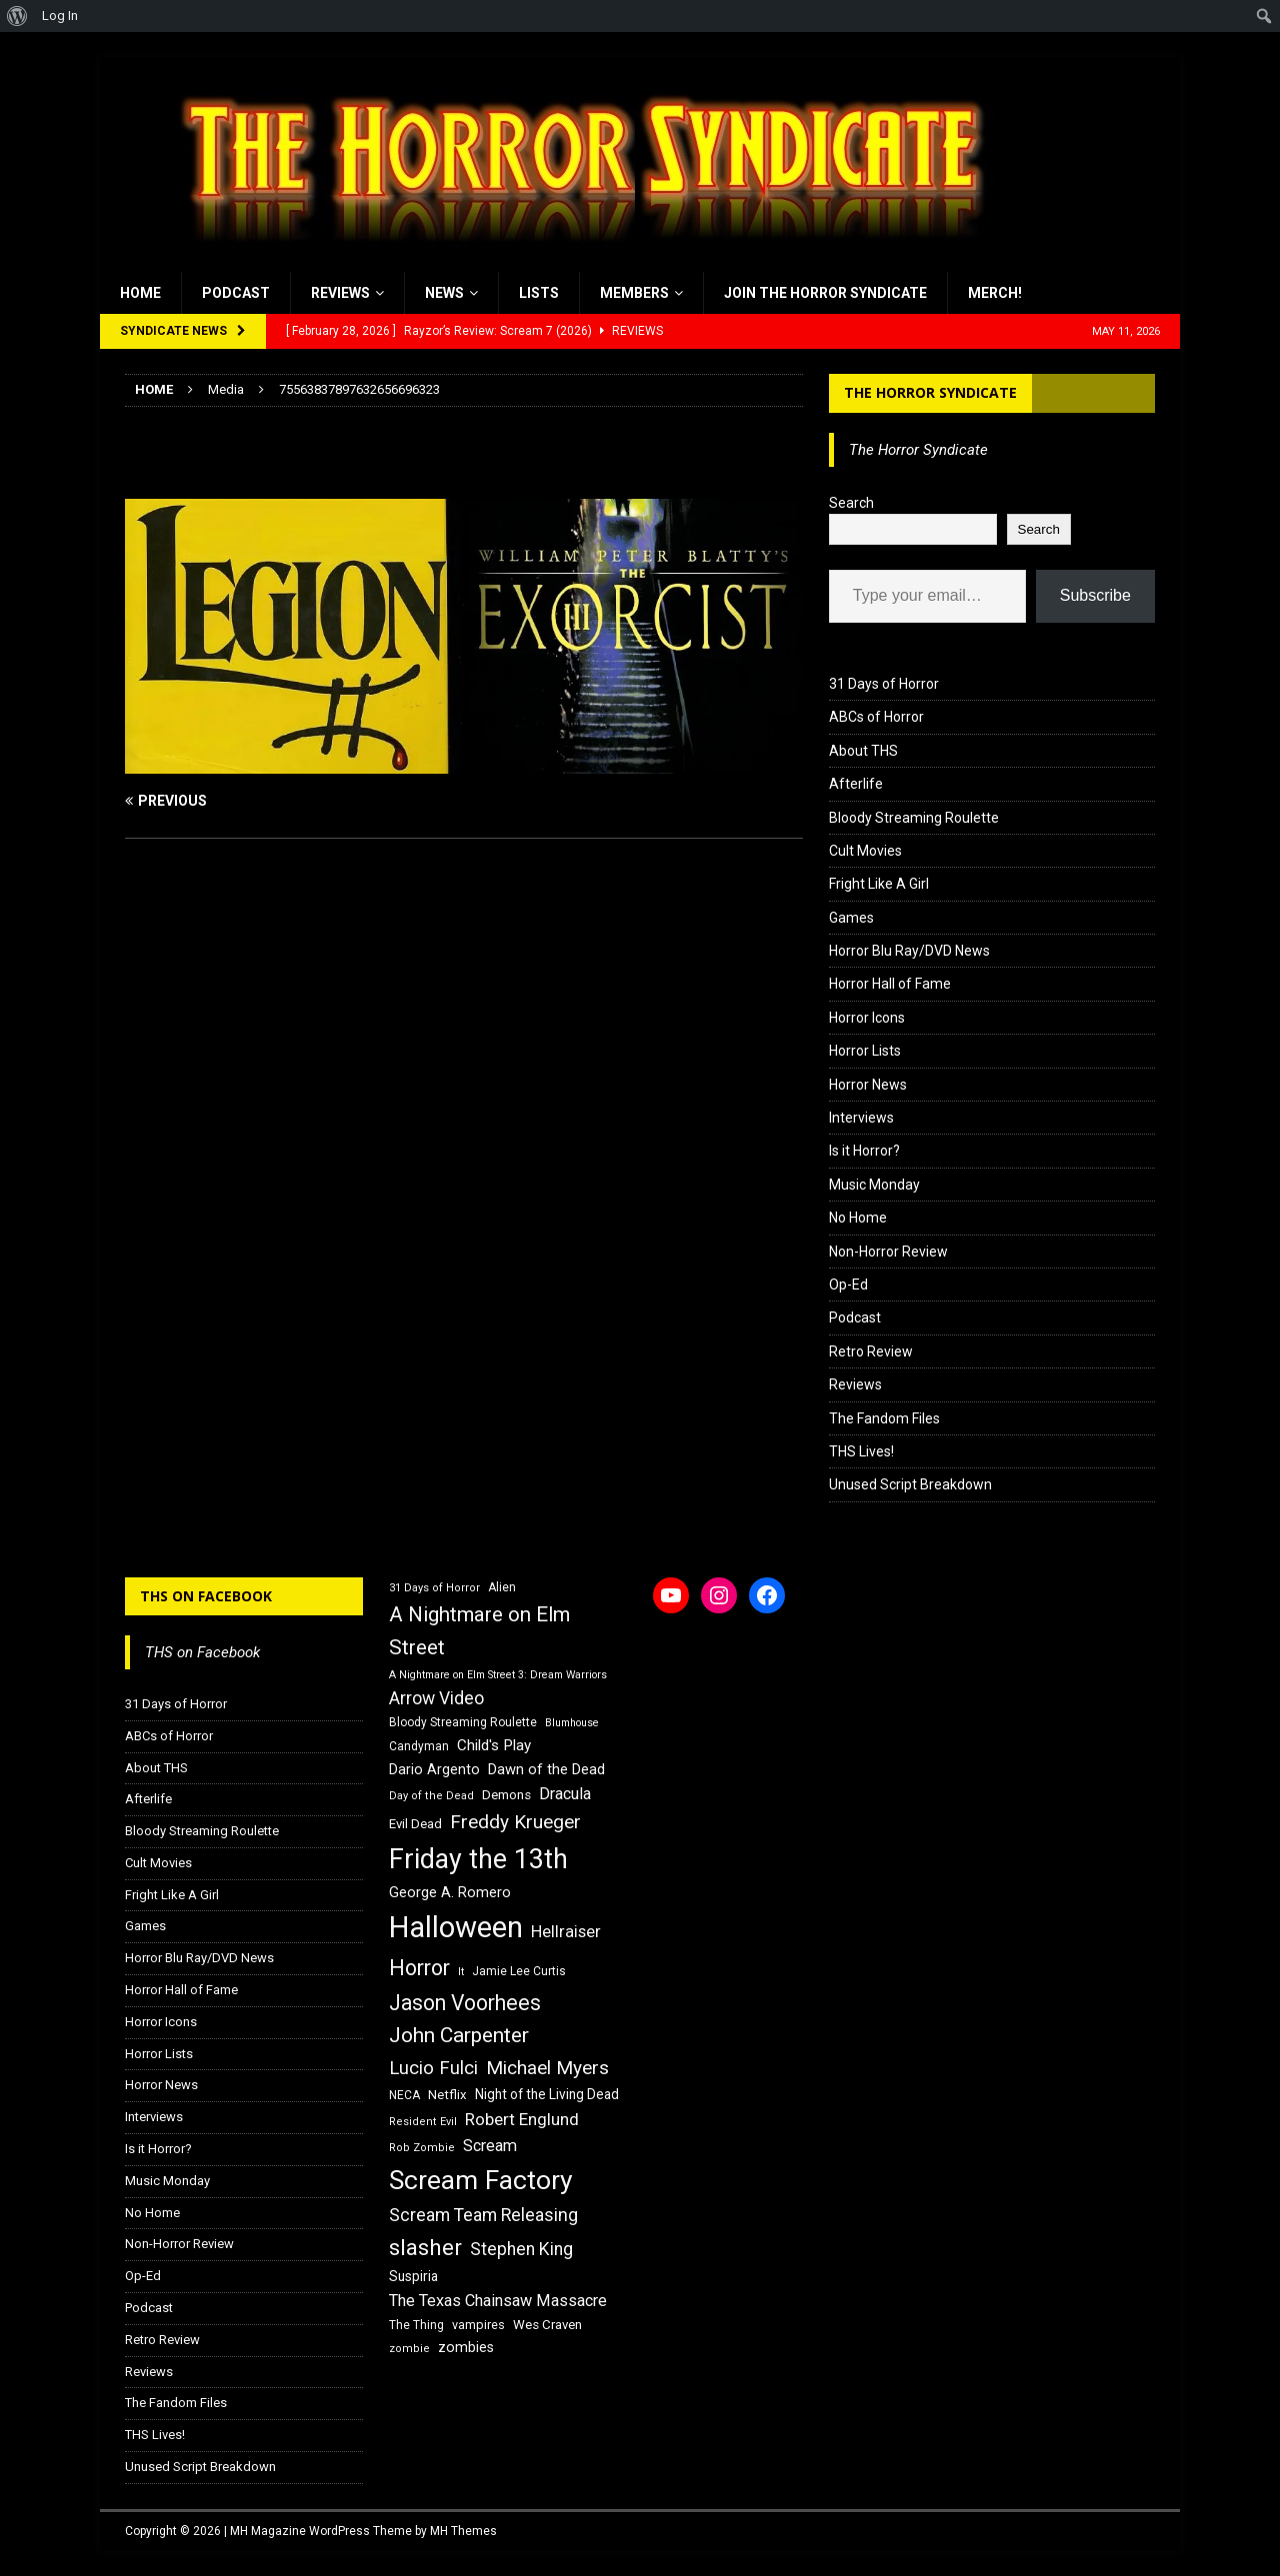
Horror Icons (867, 1018)
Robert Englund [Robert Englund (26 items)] (522, 2119)
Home (140, 293)
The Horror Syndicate (930, 392)
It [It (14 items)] (461, 1971)
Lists (539, 293)
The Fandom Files (884, 1418)
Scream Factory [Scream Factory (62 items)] (481, 2179)
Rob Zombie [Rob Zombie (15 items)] (422, 2147)
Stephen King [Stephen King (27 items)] (521, 2249)
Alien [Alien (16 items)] (502, 1587)
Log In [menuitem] (60, 15)
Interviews (861, 1118)
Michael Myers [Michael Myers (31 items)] (547, 2067)
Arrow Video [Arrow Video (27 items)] (436, 1698)
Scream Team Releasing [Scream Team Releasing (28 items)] (483, 2214)
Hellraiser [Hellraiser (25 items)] (566, 1931)
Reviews (340, 293)
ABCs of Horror (876, 717)
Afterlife (856, 784)
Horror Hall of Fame (890, 984)
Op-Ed (848, 1284)
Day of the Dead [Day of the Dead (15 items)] (431, 1795)
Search (851, 503)
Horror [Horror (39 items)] (419, 1967)
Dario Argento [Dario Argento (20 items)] (434, 1769)
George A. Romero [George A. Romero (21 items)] (450, 1892)
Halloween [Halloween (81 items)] (456, 1927)
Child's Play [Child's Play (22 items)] (494, 1745)
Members (634, 293)
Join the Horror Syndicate (825, 293)
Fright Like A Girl (879, 884)
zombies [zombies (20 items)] (466, 2347)
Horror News (868, 1085)
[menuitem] (17, 16)
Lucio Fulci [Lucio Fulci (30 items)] (433, 2068)
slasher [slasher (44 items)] (425, 2247)
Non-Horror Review (888, 1252)
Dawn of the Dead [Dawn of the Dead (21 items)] (546, 1769)
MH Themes (463, 2531)
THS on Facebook (206, 1595)
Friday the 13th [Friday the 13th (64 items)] (478, 1859)
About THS (863, 751)
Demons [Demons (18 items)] (506, 1794)
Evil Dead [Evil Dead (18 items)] (415, 1823)
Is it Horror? (864, 1151)
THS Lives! (861, 1451)
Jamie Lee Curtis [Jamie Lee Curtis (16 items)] (519, 1971)
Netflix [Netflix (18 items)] (447, 2094)
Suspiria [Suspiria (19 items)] (413, 2276)
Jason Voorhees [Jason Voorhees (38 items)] (465, 2002)
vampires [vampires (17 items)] (478, 2324)
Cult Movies (865, 851)
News (444, 293)
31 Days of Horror (884, 684)
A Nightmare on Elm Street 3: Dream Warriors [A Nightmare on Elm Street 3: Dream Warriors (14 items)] (498, 1674)
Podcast (236, 293)
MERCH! (995, 293)
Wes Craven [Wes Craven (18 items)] (547, 2324)
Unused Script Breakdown (910, 1484)
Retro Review (871, 1351)
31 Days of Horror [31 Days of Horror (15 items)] (434, 1587)
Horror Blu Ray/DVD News (909, 951)
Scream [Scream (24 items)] (490, 2145)
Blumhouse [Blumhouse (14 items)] (572, 1722)
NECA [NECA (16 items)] (404, 2095)
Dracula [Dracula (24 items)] (565, 1793)
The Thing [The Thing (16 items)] (416, 2325)
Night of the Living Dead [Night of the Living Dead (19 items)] (547, 2094)
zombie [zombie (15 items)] (409, 2348)
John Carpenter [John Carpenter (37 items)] (459, 2035)
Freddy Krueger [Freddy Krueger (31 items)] (515, 1821)
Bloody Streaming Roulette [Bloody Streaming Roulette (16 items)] (463, 1722)
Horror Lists (865, 1051)
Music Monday (874, 1185)
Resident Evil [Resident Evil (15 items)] (423, 2121)
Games (851, 918)
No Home (858, 1218)
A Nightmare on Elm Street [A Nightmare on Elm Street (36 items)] (479, 1630)
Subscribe (1095, 595)
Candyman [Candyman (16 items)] (419, 1746)
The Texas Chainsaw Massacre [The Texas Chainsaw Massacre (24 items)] (498, 2300)
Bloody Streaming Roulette (914, 818)
